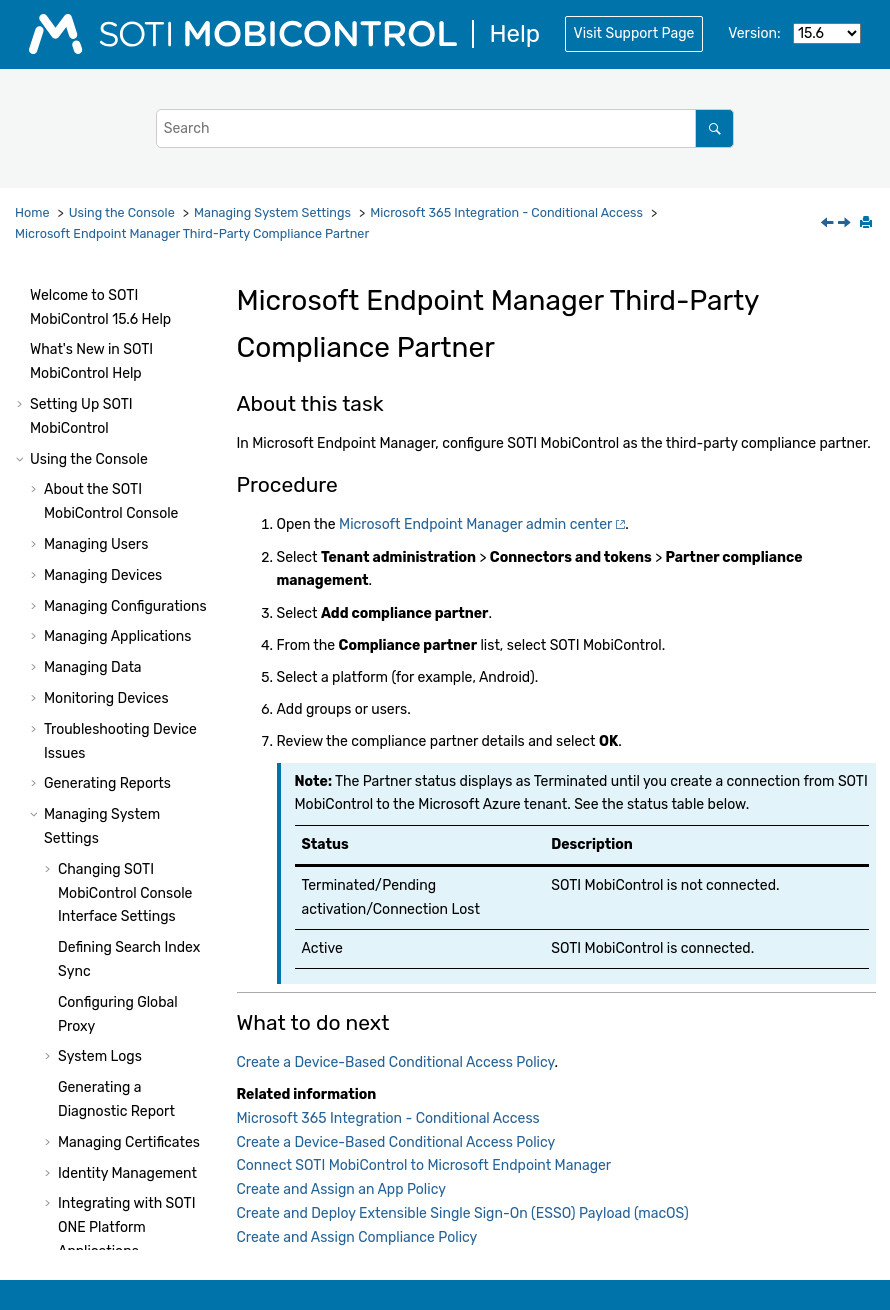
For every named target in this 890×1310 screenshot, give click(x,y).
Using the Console (122, 212)
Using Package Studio (101, 1235)
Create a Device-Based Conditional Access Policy (131, 618)
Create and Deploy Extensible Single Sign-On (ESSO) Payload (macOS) (463, 1213)
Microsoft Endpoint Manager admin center (475, 524)
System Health (77, 1150)
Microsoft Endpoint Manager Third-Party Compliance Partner (192, 233)
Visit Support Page (634, 33)
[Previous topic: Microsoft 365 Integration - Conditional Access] (829, 224)
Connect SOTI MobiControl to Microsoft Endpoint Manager (424, 1165)
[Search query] (445, 128)
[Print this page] (868, 224)
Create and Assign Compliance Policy (357, 1237)
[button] (50, 305)
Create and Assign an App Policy (341, 1189)
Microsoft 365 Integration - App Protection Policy (113, 1010)
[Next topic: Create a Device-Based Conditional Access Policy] (846, 224)
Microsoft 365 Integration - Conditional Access (506, 212)
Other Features (92, 1064)
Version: (754, 33)
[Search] (714, 128)
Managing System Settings (272, 212)
